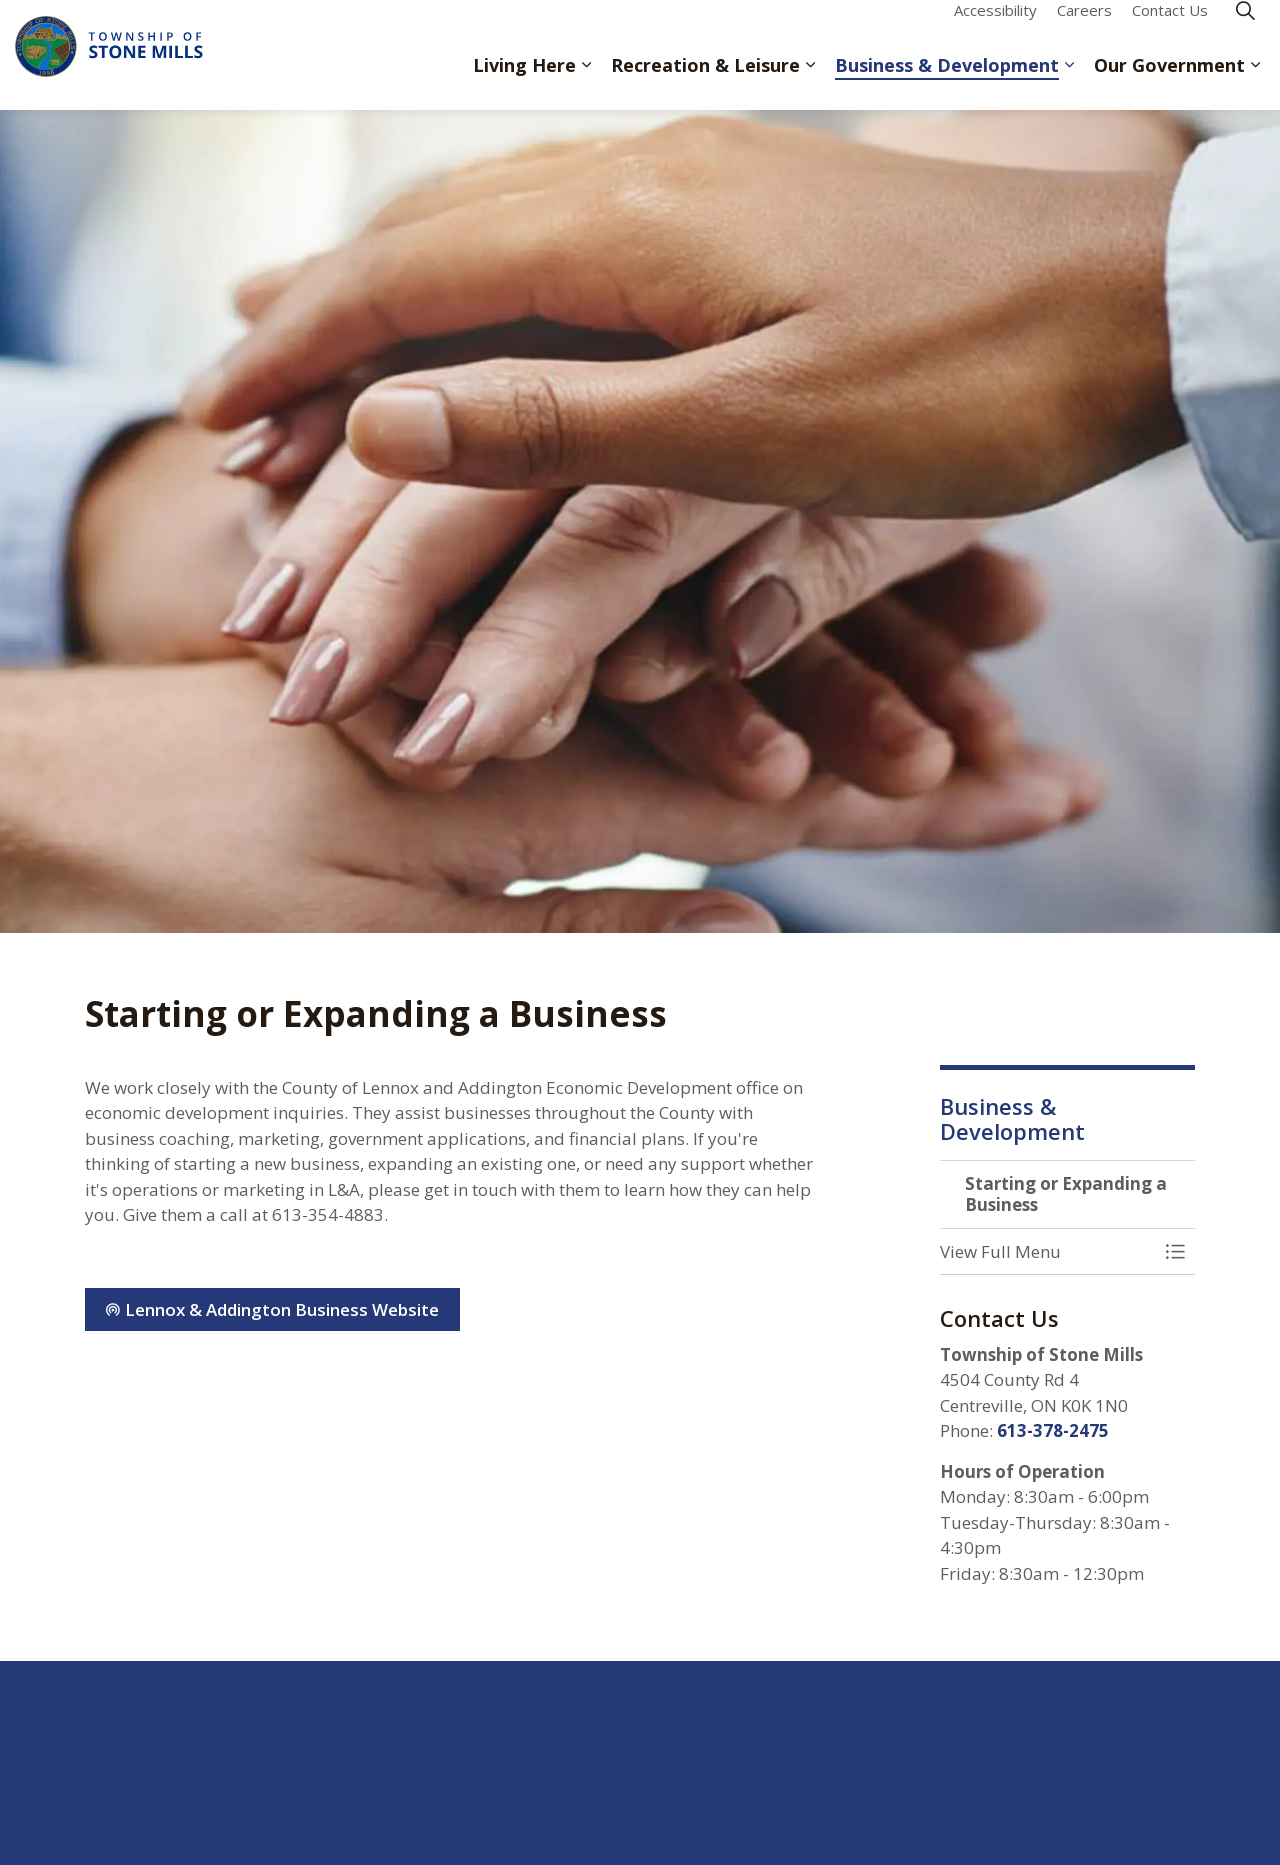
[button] (1047, 1251)
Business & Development (947, 82)
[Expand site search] (1245, 27)
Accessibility (995, 27)
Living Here (524, 82)
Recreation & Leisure (705, 82)
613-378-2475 (1053, 1430)
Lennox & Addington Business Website (272, 1310)
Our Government (1169, 82)
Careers (1084, 27)
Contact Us (1170, 27)
